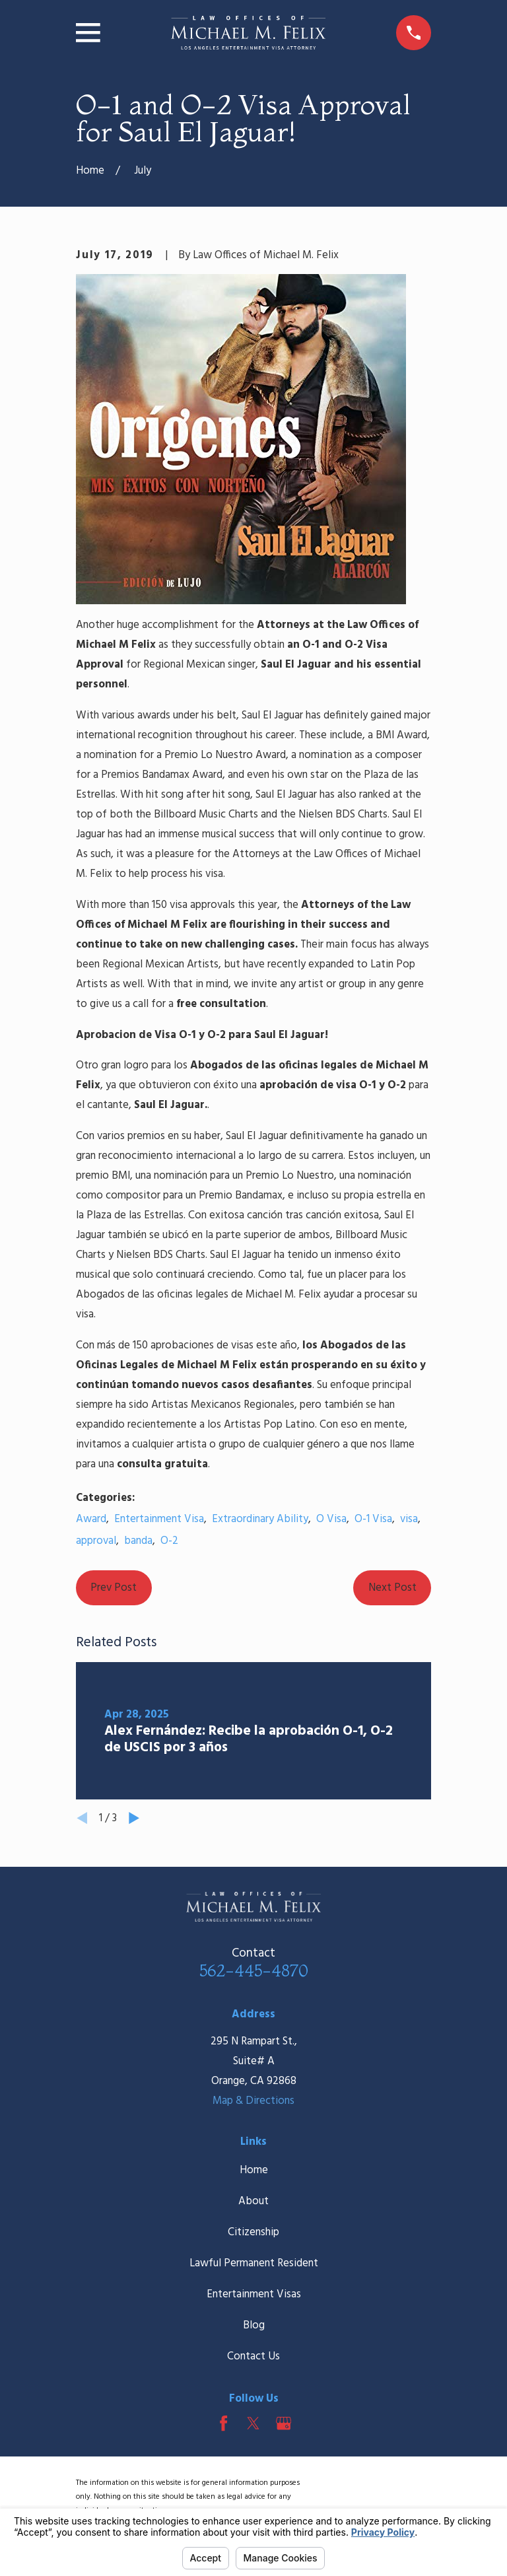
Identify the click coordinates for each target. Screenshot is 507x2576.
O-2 (169, 1541)
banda (138, 1541)
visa (409, 1519)
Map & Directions (253, 2101)
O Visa (331, 1519)
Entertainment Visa (159, 1519)
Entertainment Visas (254, 2294)
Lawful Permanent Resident (253, 2263)
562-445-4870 (253, 1970)
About (253, 2201)
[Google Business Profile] (283, 2423)
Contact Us (253, 2356)
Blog (254, 2325)
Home (254, 2170)
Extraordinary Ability (260, 1519)
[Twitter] (253, 2423)
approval (96, 1541)
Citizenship (253, 2232)
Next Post (392, 1588)
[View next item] (134, 1818)
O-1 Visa (373, 1519)
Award (91, 1519)
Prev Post (113, 1588)
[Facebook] (223, 2423)
